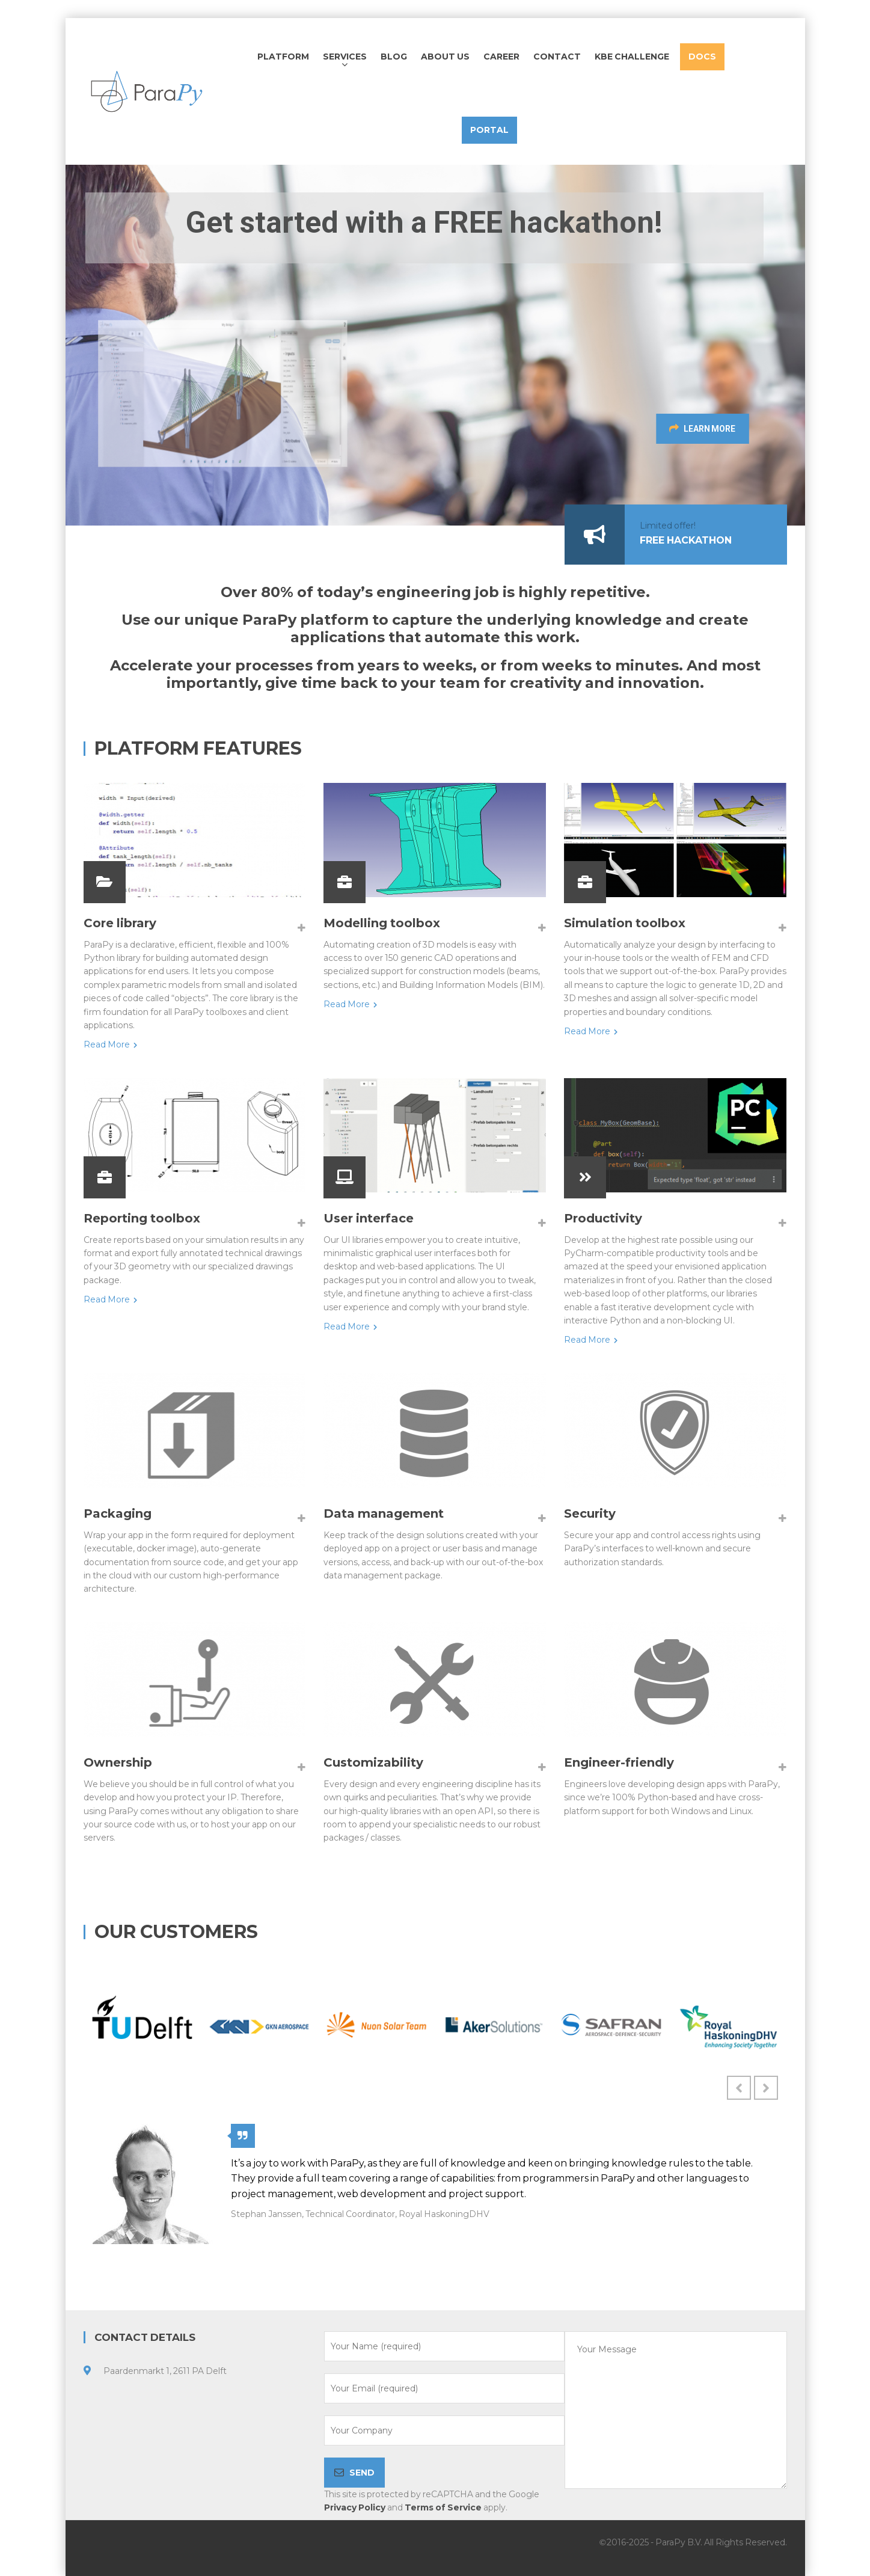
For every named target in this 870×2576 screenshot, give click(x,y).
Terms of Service (443, 2507)
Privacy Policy (354, 2507)
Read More (110, 1044)
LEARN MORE (722, 428)
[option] (142, 2025)
